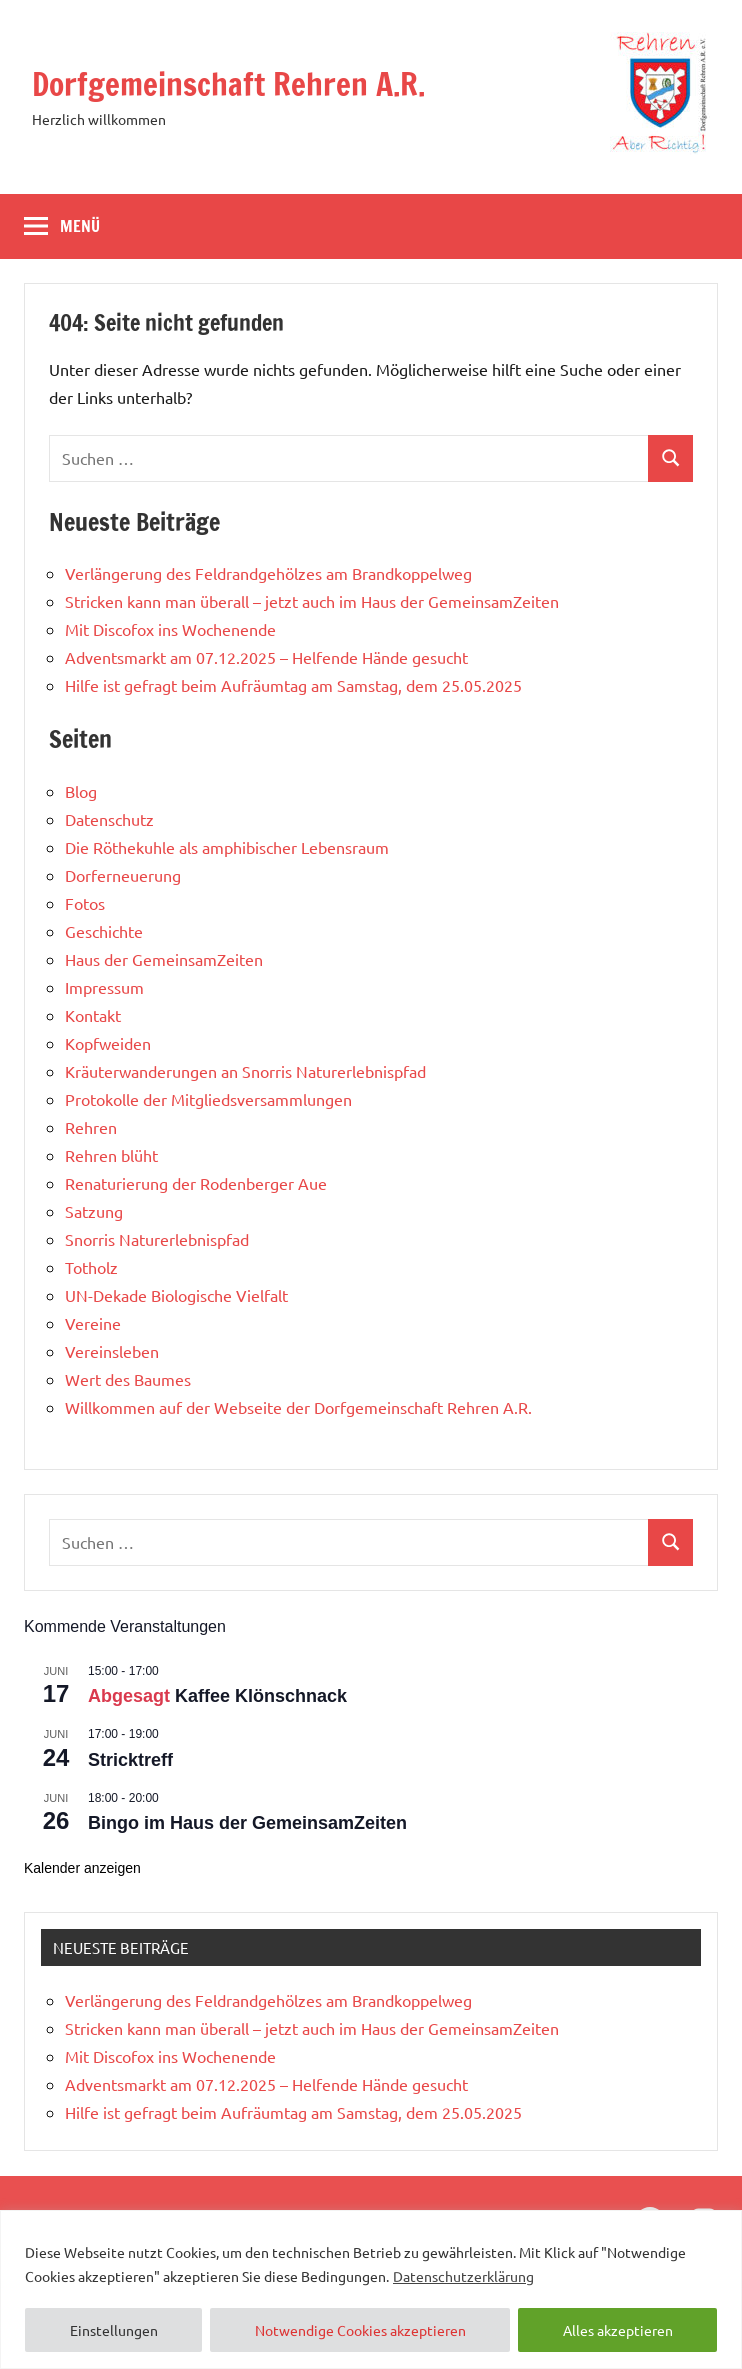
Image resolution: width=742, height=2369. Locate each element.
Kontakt (93, 1015)
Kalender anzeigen (82, 1868)
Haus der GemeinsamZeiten (164, 959)
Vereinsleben (112, 1351)
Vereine (93, 1323)
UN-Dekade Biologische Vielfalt (176, 1295)
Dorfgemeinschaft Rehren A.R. (232, 84)
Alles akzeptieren (618, 2330)
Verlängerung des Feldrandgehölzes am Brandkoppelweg (268, 573)
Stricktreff (130, 1760)
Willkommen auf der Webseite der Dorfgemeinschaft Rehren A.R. (298, 1407)
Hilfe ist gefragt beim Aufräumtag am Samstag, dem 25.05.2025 (293, 685)
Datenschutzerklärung (463, 2276)
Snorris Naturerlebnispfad (157, 1239)
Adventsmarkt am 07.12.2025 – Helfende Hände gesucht (266, 657)
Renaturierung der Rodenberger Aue (196, 1183)
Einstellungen (114, 2330)
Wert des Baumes (128, 1379)
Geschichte (104, 931)
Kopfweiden (108, 1043)
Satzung (94, 1211)
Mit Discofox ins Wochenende (170, 629)
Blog (81, 791)
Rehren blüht (111, 1155)
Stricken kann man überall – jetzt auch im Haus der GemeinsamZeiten (312, 601)
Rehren (91, 1127)
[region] (371, 2289)
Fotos (85, 903)
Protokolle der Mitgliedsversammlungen (208, 1099)
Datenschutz (109, 819)
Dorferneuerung (123, 875)
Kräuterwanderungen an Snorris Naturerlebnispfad (245, 1071)
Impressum (104, 987)
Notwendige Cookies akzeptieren (360, 2330)
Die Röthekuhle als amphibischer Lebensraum (227, 847)
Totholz (91, 1267)
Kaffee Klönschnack (261, 1696)
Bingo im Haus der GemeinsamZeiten (247, 1823)
